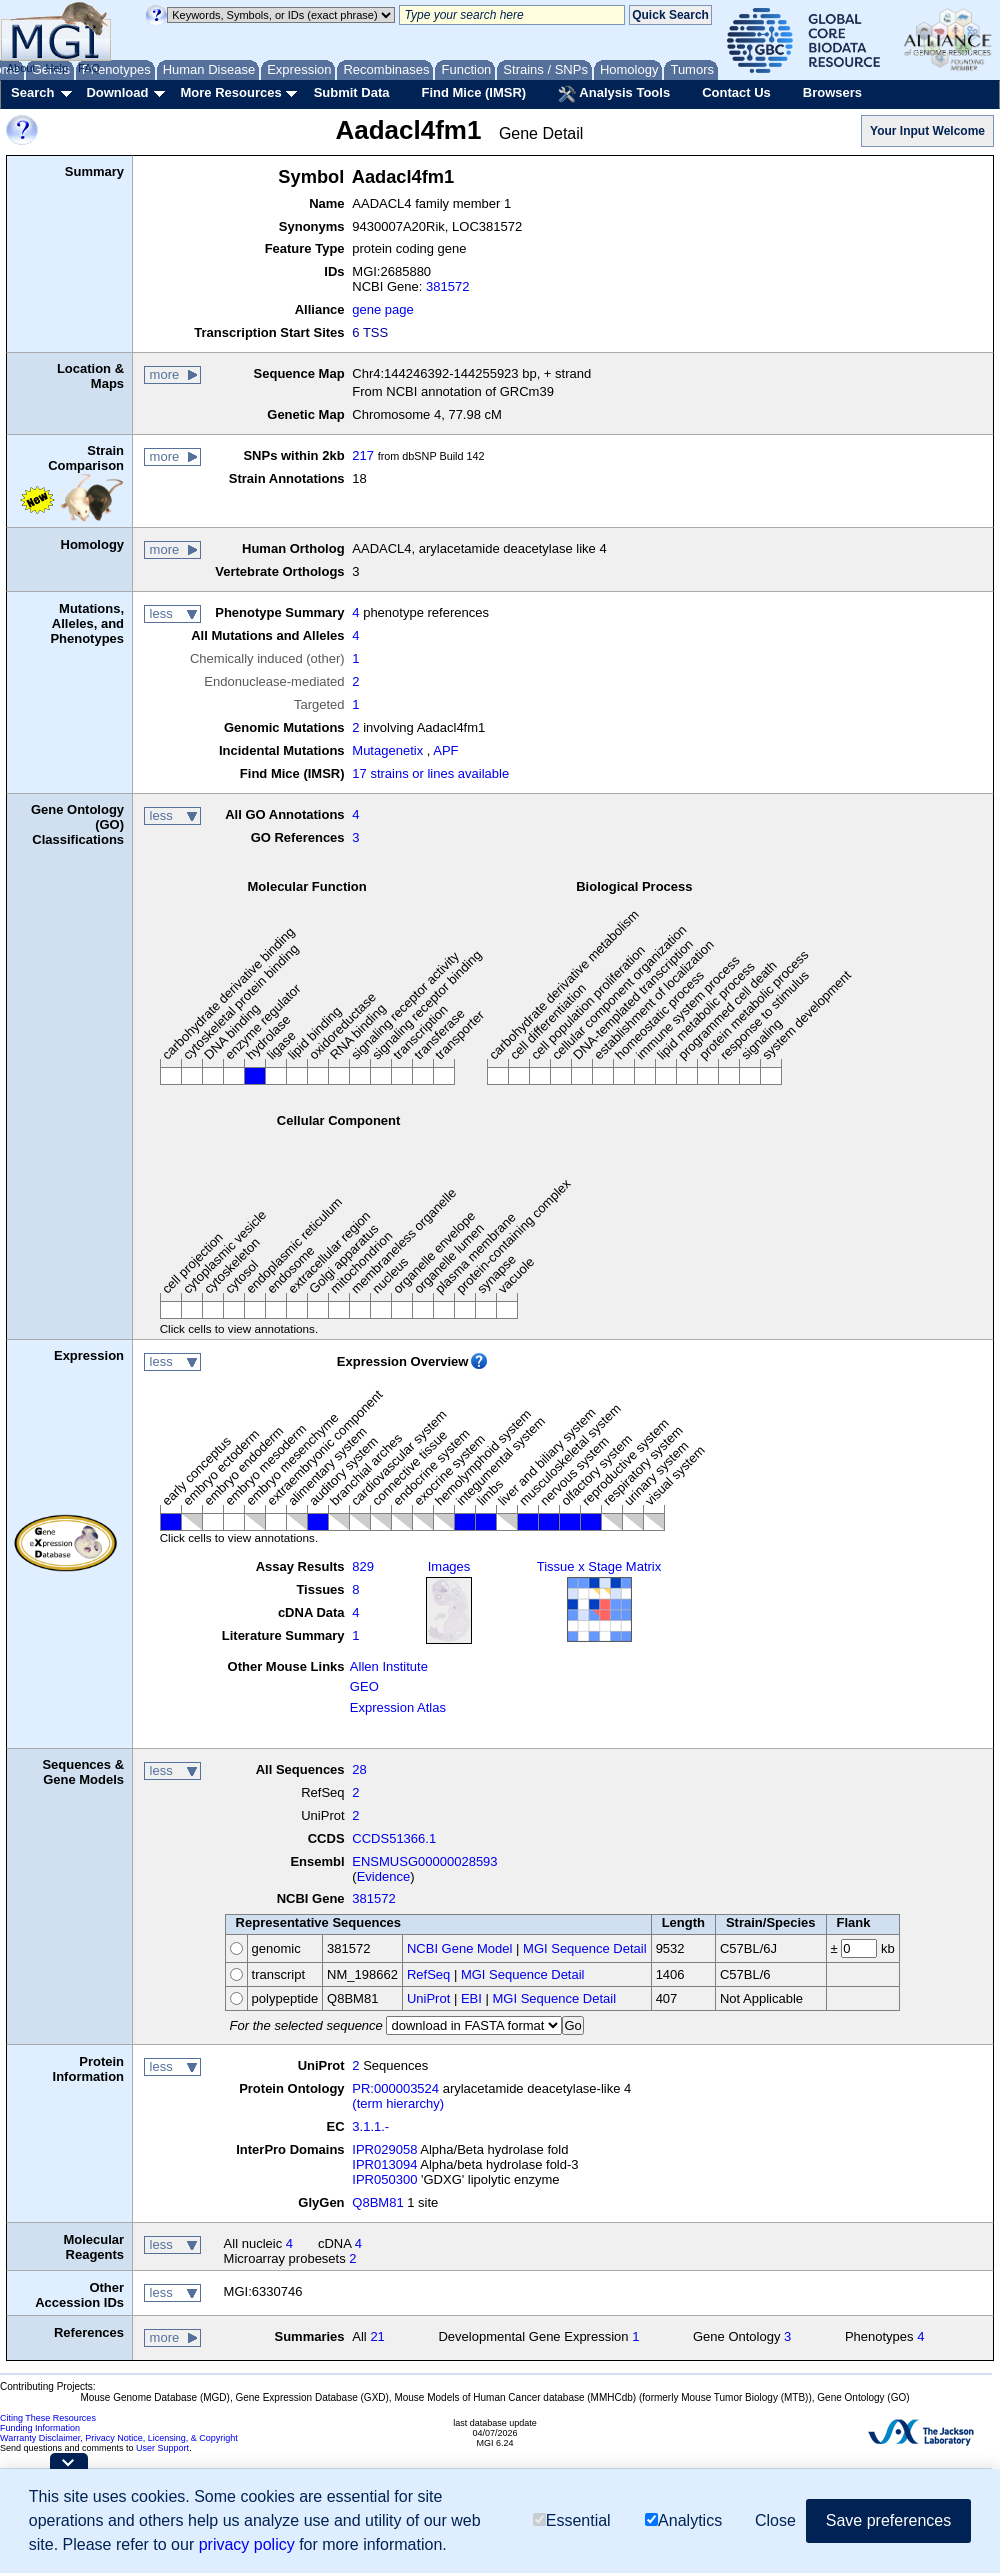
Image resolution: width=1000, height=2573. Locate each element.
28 (359, 1769)
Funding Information (40, 2428)
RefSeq (428, 1974)
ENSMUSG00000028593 (424, 1861)
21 (377, 2336)
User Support (162, 2448)
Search (32, 92)
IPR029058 (384, 2149)
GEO (364, 1686)
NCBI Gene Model (460, 1948)
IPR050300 (384, 2179)
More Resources (230, 92)
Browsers (832, 92)
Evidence (383, 1876)
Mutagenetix (387, 750)
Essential (572, 2520)
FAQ (89, 68)
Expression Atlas (398, 1707)
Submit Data (352, 92)
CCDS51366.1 (394, 1838)
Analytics (683, 2520)
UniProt (428, 1998)
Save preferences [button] (888, 2520)
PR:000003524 (395, 2088)
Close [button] (775, 2520)
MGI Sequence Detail (585, 1948)
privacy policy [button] (247, 2544)
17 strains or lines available (430, 773)
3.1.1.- (370, 2126)
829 (363, 1566)
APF (445, 750)
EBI (471, 1998)
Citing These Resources (48, 2418)
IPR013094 (384, 2164)
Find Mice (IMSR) (473, 92)
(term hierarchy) (398, 2103)
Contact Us (736, 92)
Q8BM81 (377, 2202)
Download (117, 92)
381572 (447, 286)
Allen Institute (389, 1666)
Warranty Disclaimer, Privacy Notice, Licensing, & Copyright (119, 2438)
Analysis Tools (614, 94)
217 (363, 455)
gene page (382, 309)
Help (56, 68)
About (21, 68)
